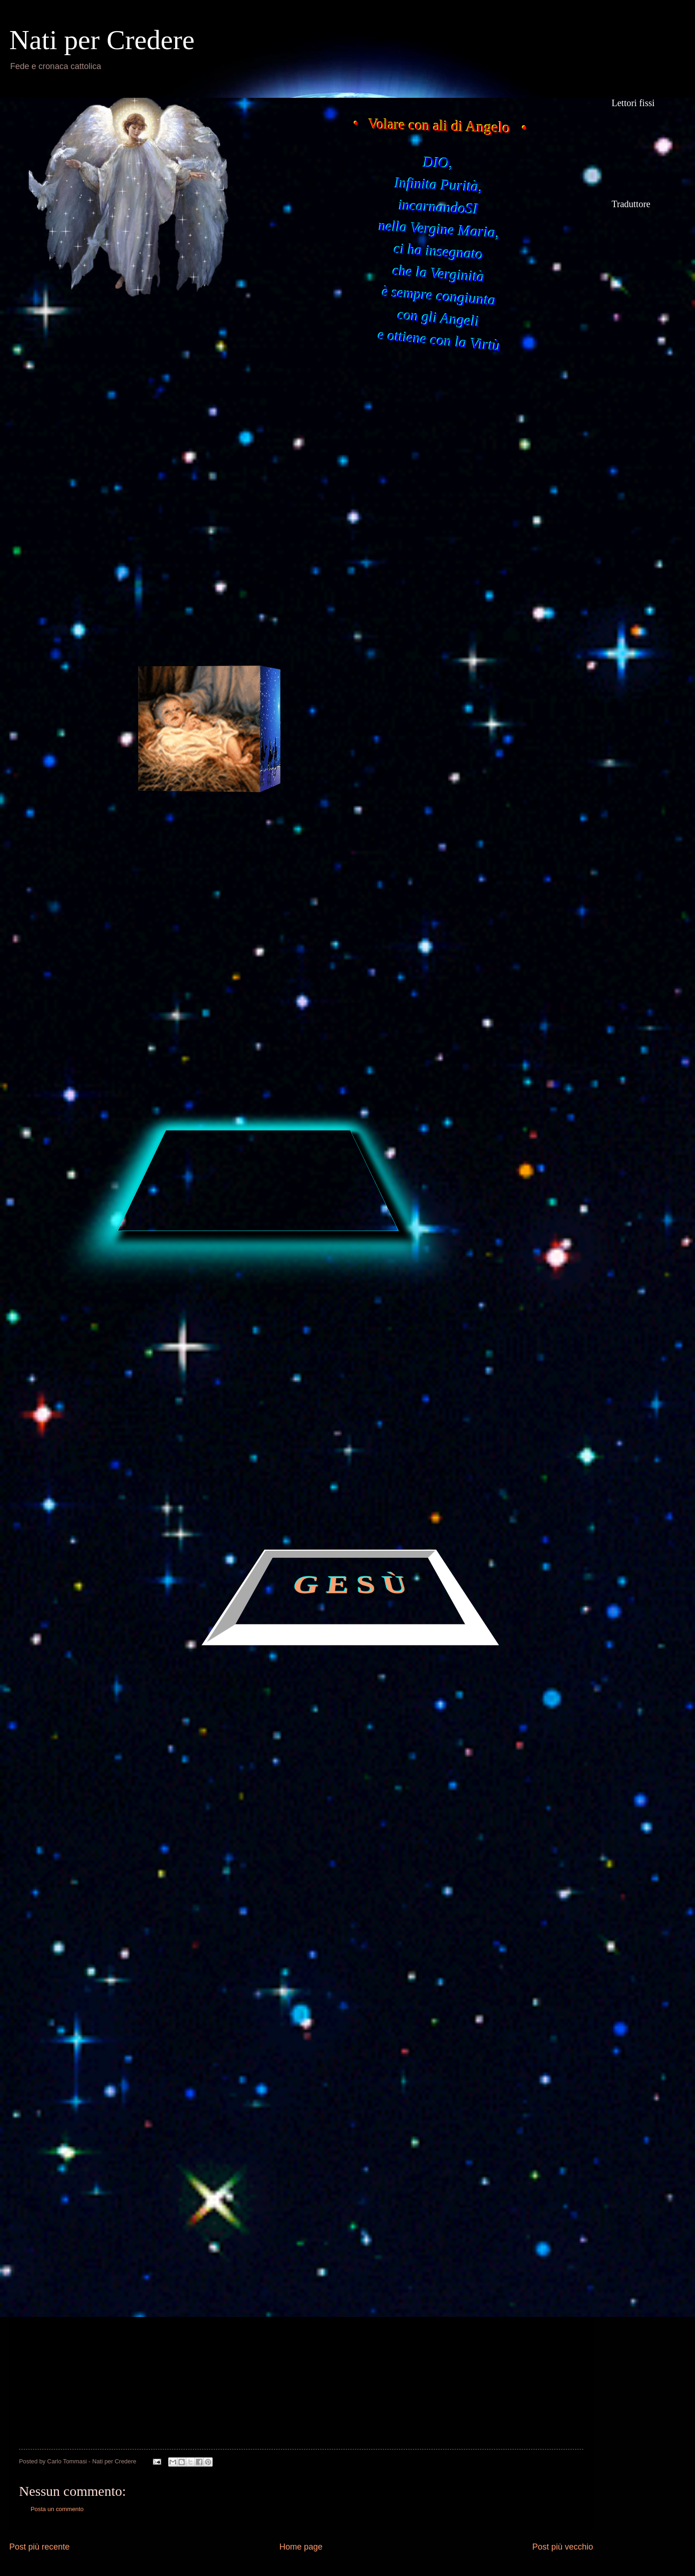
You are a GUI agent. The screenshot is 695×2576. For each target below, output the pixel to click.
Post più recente (39, 2546)
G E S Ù (350, 1585)
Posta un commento (57, 2509)
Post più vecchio (562, 2546)
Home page (300, 2546)
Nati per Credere (102, 40)
